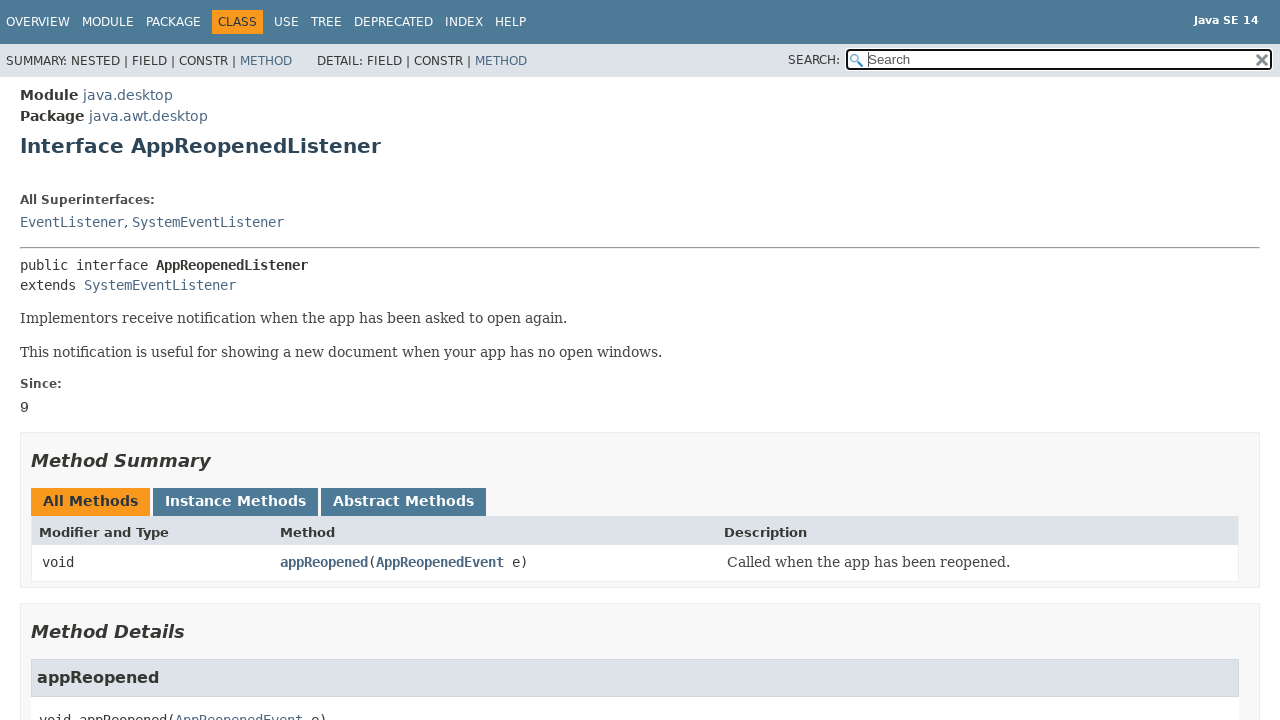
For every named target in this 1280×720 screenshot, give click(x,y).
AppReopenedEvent (440, 562)
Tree (326, 22)
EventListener (72, 222)
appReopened (324, 562)
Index (464, 22)
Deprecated (393, 22)
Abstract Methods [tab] (403, 501)
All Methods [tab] (90, 501)
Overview (38, 22)
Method (266, 61)
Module (108, 22)
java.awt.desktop (148, 116)
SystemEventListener (208, 222)
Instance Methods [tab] (235, 501)
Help (510, 22)
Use (286, 22)
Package (173, 22)
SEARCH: (814, 60)
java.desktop (128, 95)
